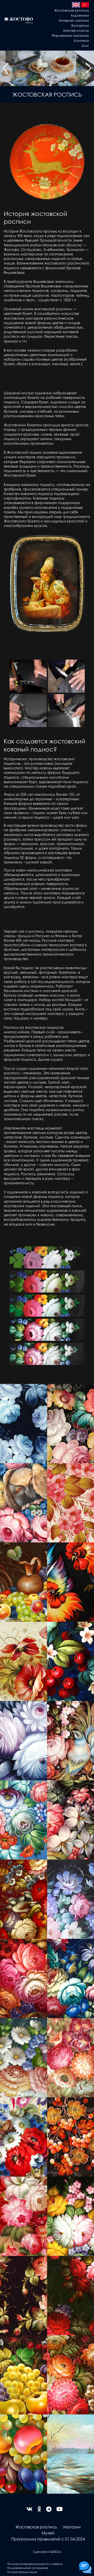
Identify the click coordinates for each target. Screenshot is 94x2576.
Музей (48, 2532)
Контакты (81, 40)
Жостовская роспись (71, 10)
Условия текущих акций (22, 2571)
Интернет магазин (74, 20)
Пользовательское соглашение (27, 2567)
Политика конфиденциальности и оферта (34, 2563)
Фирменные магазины (70, 35)
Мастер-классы (76, 30)
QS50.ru (55, 2551)
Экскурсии (80, 25)
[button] (6, 68)
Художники (80, 15)
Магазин (72, 2526)
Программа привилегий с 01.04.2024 (48, 2539)
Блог (85, 45)
